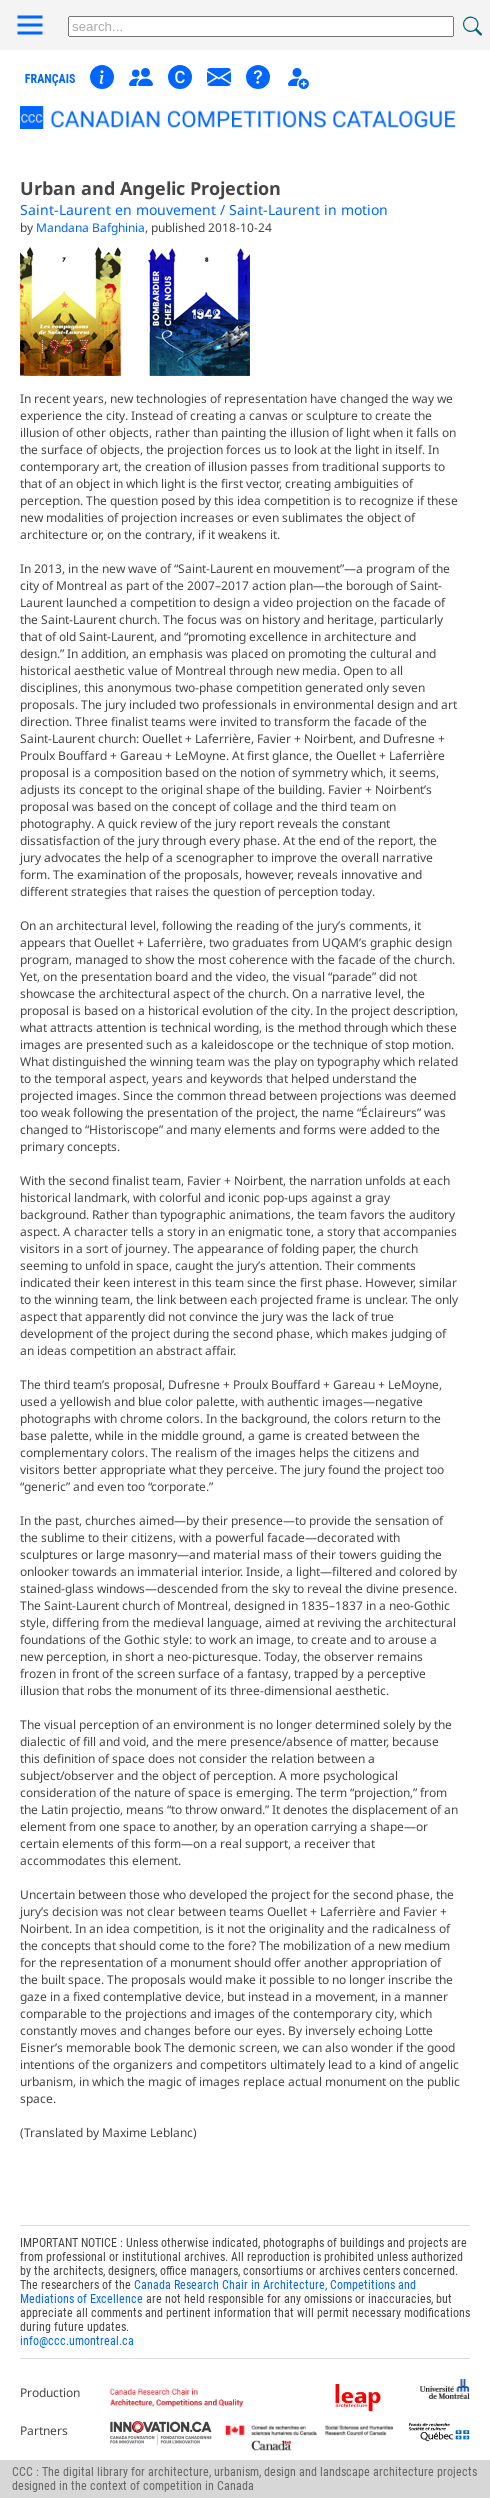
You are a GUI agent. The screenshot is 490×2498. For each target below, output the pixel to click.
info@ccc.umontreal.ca (77, 2341)
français (50, 79)
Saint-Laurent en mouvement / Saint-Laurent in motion (204, 209)
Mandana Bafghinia (90, 227)
